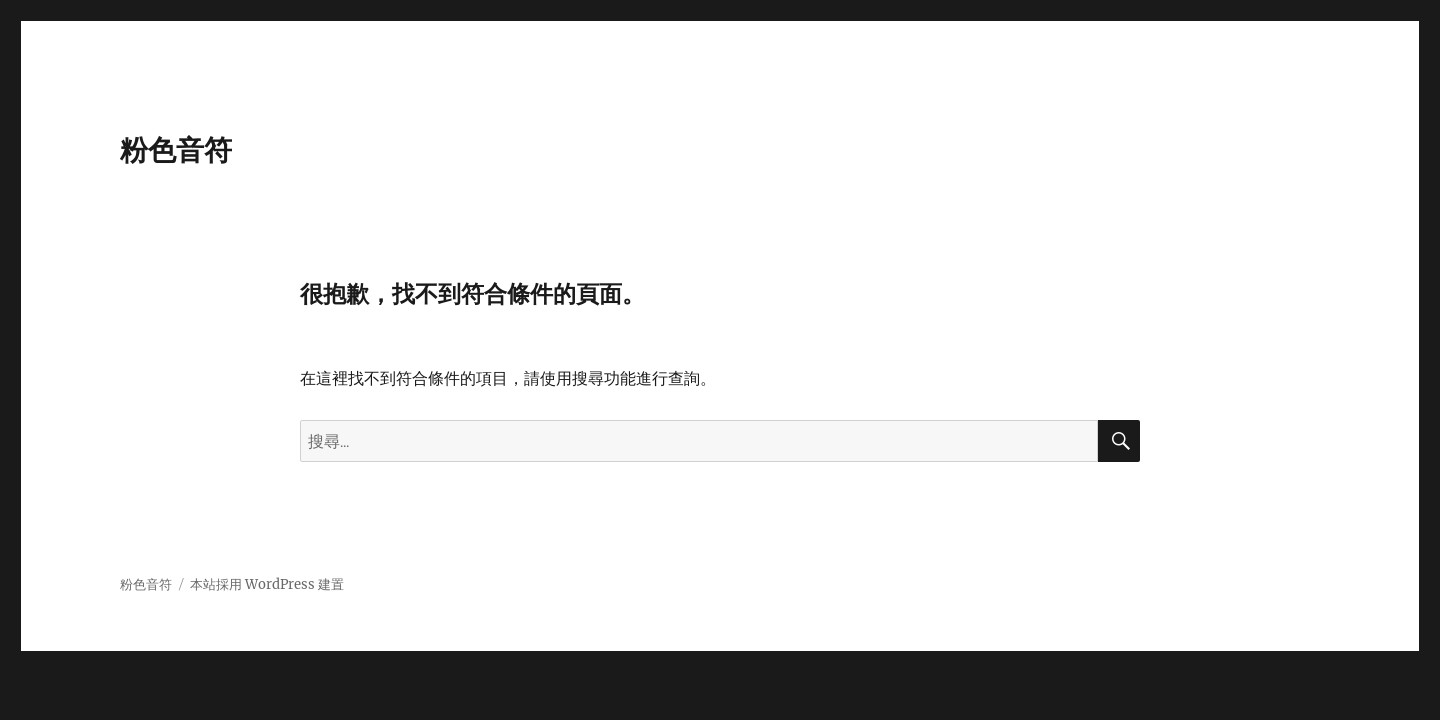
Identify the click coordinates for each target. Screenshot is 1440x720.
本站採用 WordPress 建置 (267, 584)
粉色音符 (176, 150)
